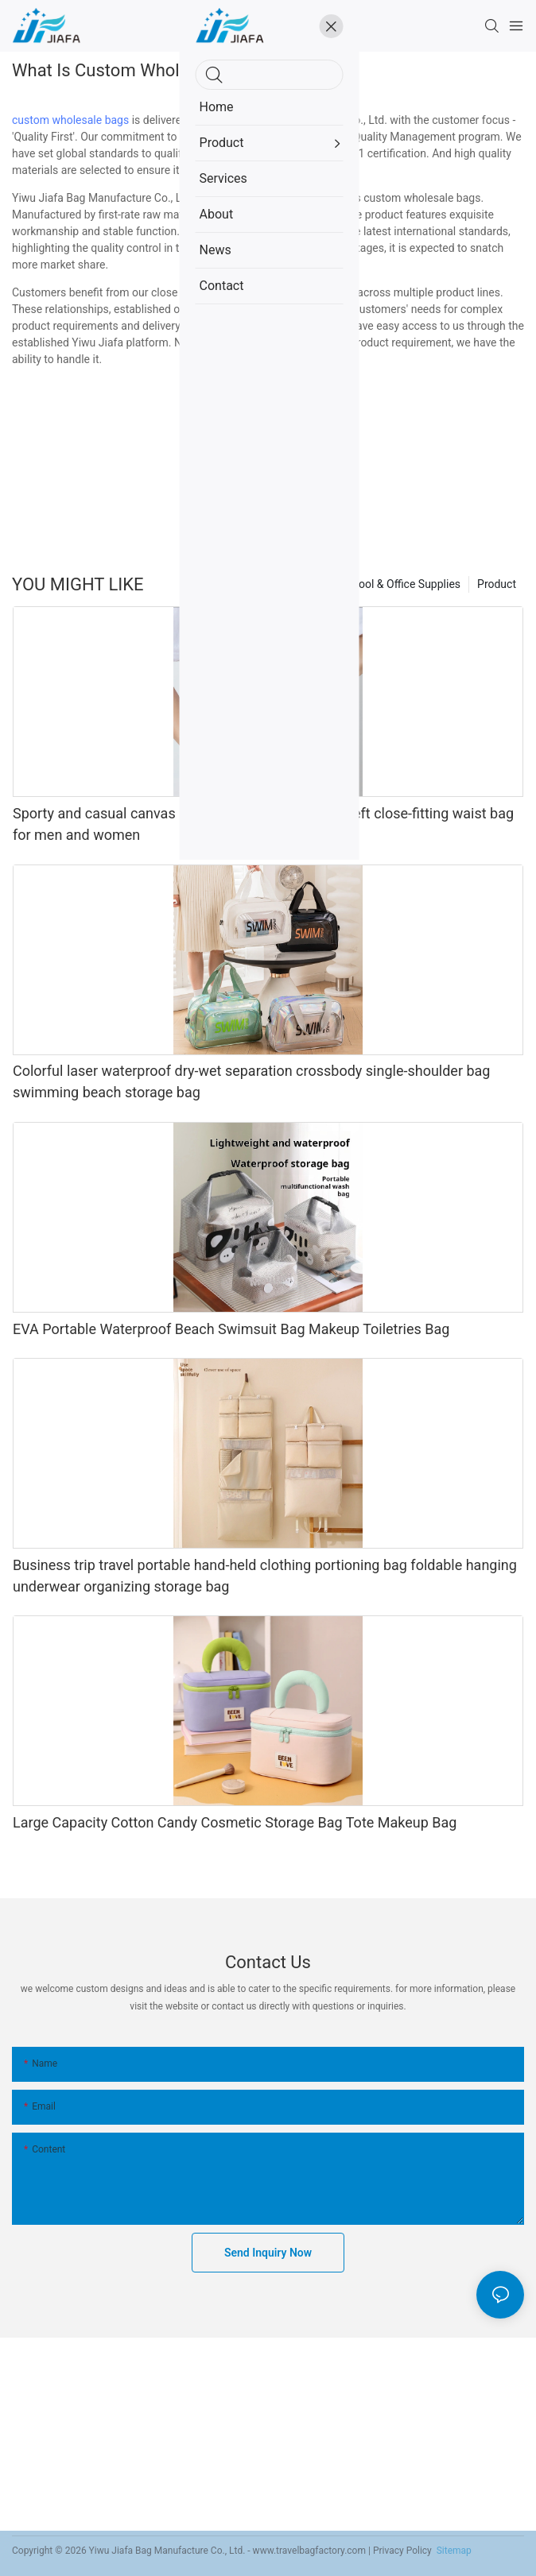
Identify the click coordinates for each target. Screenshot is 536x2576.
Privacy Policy (402, 2550)
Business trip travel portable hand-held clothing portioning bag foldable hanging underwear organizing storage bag (265, 1576)
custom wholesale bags (70, 120)
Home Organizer (283, 584)
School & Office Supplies (400, 584)
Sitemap (453, 2550)
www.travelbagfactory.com (309, 2550)
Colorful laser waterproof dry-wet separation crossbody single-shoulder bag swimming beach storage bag (251, 1081)
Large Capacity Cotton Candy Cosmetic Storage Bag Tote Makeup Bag (234, 1822)
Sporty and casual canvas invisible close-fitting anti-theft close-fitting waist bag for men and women (263, 824)
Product (496, 584)
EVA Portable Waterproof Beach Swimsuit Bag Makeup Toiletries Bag (231, 1329)
